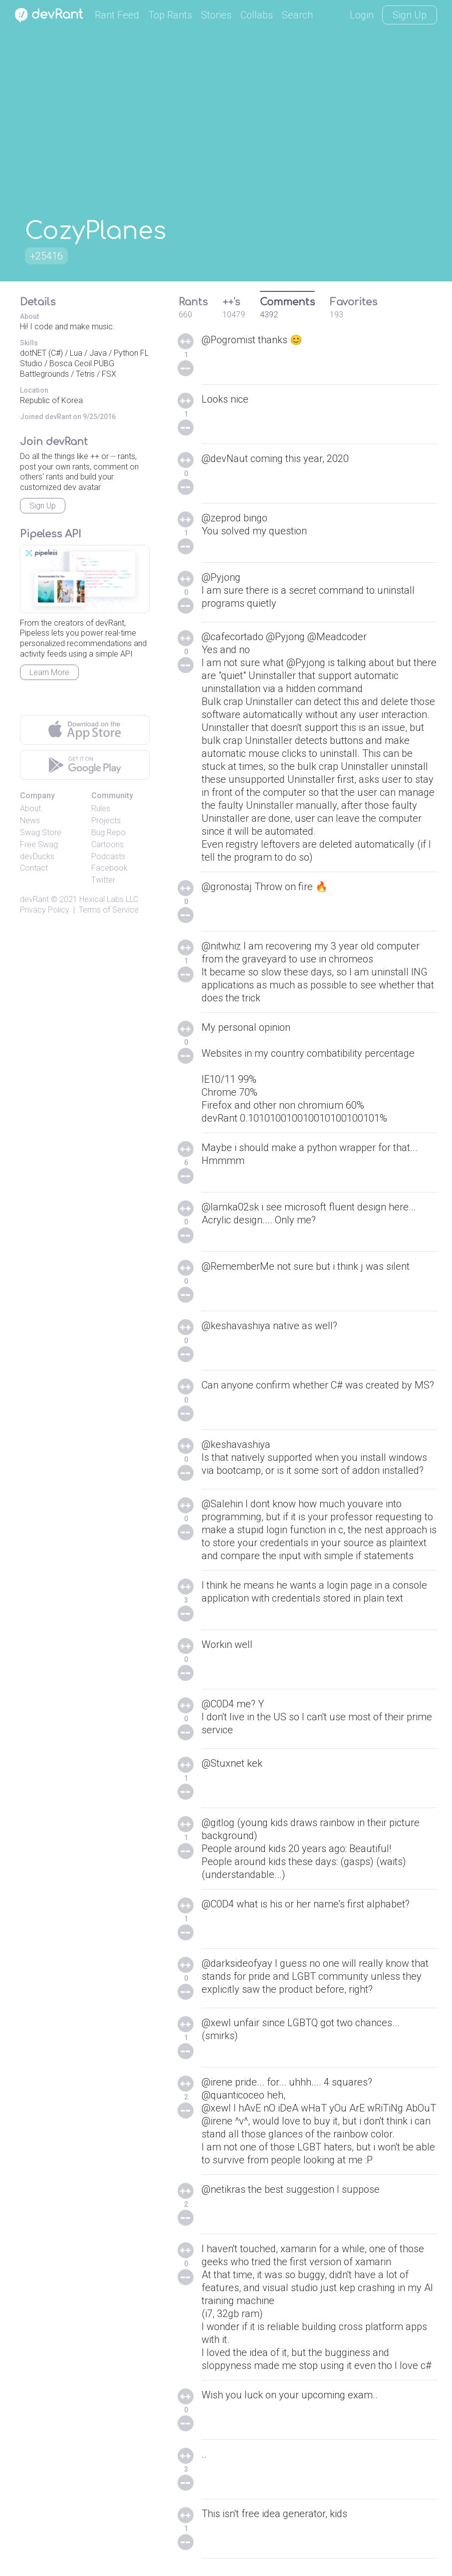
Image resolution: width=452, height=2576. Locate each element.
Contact (34, 868)
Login (362, 15)
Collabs (256, 15)
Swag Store (40, 832)
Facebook (109, 868)
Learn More (49, 672)
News (30, 820)
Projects (106, 820)
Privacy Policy (44, 910)
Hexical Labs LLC (108, 899)
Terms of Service (109, 910)
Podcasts (108, 856)
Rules (100, 808)
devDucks (37, 856)
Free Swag (39, 844)
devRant (34, 899)
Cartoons (107, 844)
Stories (216, 15)
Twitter (103, 880)
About (30, 808)
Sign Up (410, 15)
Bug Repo (108, 832)
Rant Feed (117, 15)
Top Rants (170, 15)
